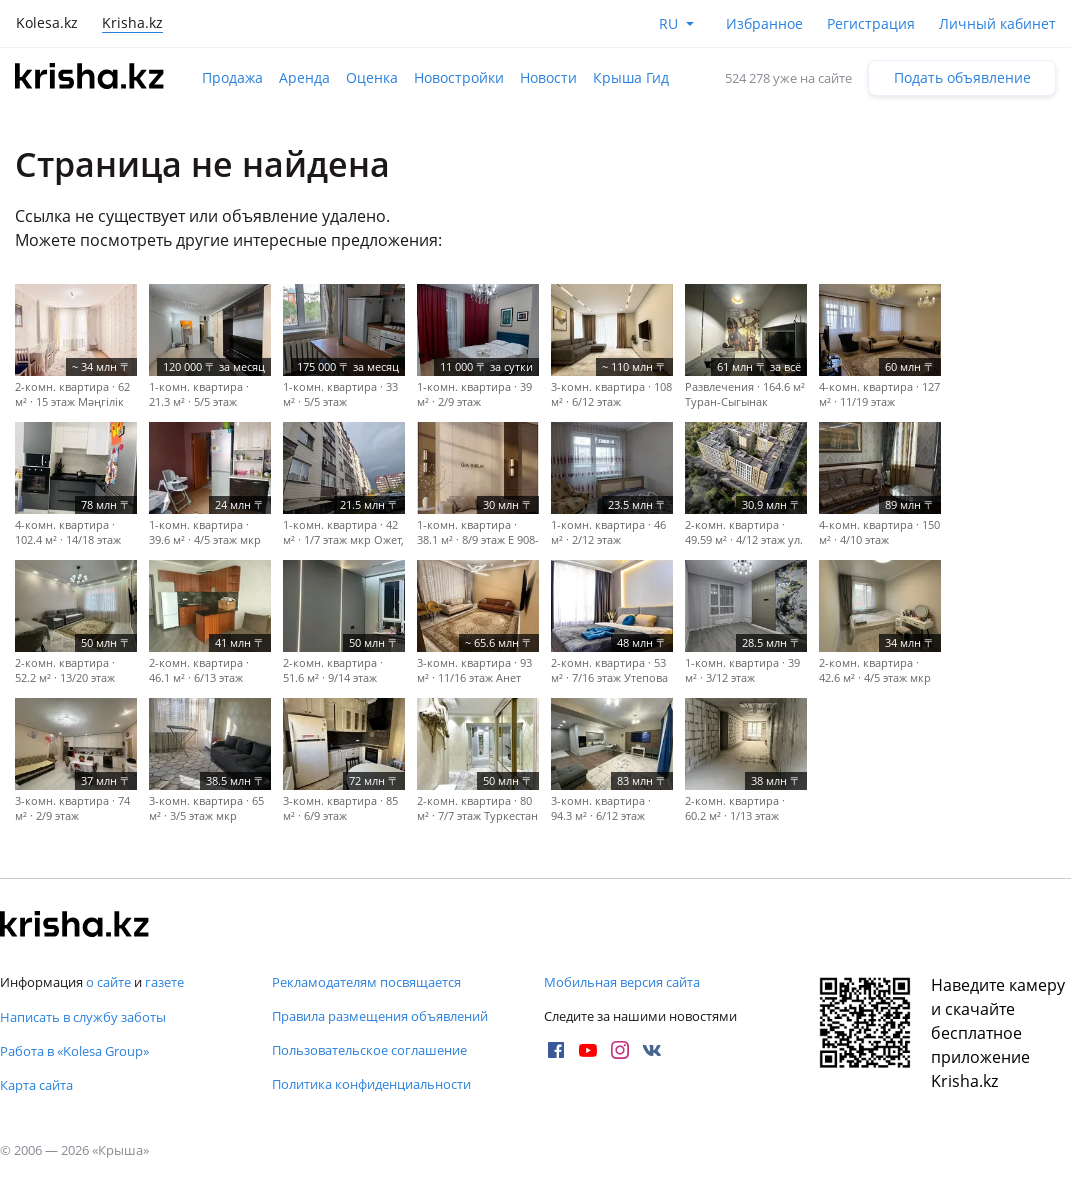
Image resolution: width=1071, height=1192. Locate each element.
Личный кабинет (997, 23)
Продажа (232, 77)
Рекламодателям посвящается (366, 982)
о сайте (108, 982)
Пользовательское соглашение (369, 1050)
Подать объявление (962, 77)
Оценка (372, 77)
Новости (548, 77)
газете (164, 982)
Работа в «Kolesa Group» (74, 1051)
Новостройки (459, 77)
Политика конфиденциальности (371, 1084)
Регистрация (871, 23)
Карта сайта (36, 1085)
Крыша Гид (631, 77)
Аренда (304, 77)
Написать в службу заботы (83, 1017)
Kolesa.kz (47, 22)
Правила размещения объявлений (380, 1016)
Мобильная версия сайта (622, 982)
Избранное (764, 23)
